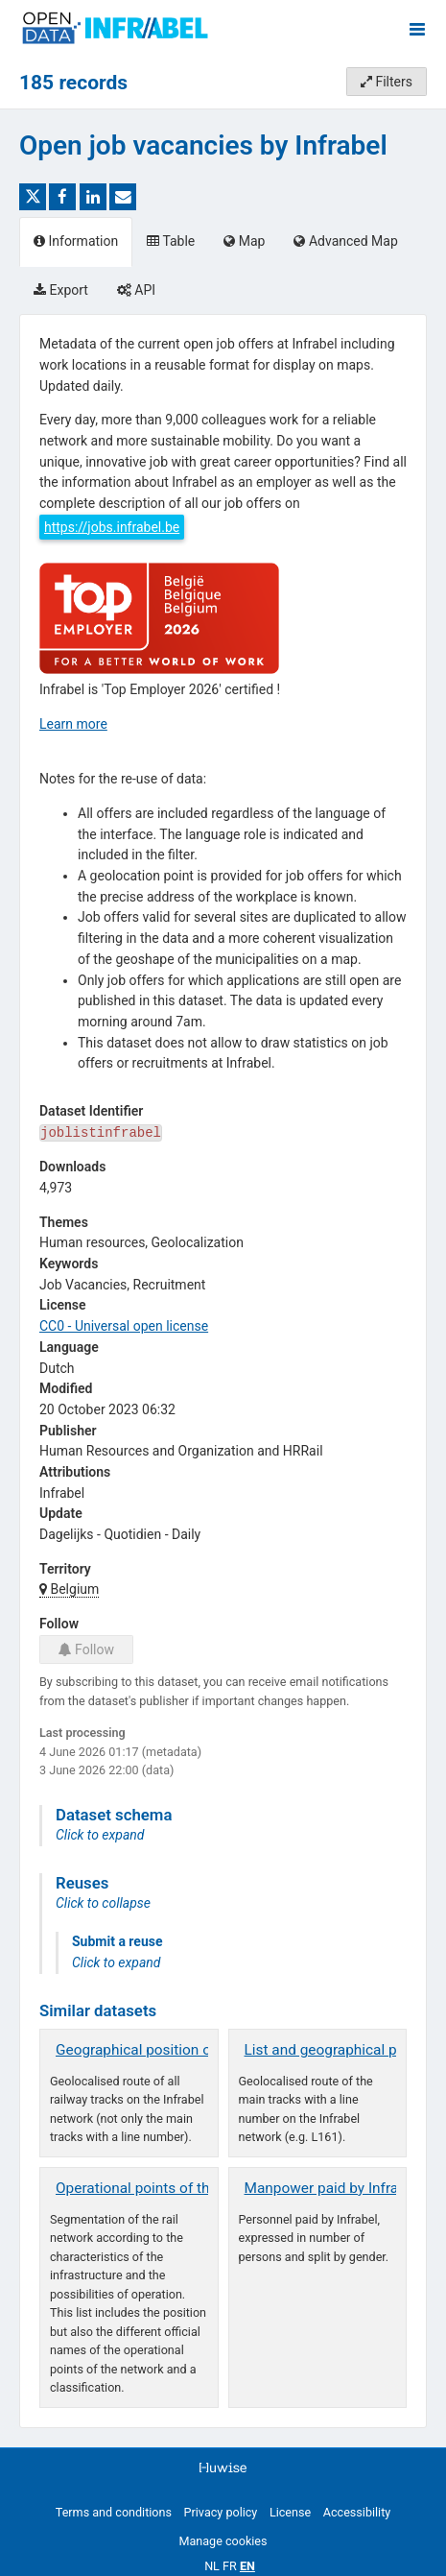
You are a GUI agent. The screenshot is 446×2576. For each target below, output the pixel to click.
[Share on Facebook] (62, 196)
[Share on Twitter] (32, 196)
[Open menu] (417, 29)
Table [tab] (171, 241)
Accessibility (356, 2512)
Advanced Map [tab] (345, 241)
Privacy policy (221, 2512)
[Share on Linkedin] (93, 196)
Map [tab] (244, 241)
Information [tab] (76, 241)
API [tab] (136, 290)
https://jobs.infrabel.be (111, 527)
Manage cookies (222, 2541)
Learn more (73, 724)
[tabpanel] (223, 1371)
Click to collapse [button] (103, 1903)
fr (230, 2566)
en (247, 2566)
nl (212, 2566)
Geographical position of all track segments (198, 2049)
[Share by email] (122, 196)
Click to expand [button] (100, 1834)
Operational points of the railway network (189, 2188)
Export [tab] (61, 290)
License (290, 2512)
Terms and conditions (114, 2512)
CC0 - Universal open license (123, 1326)
